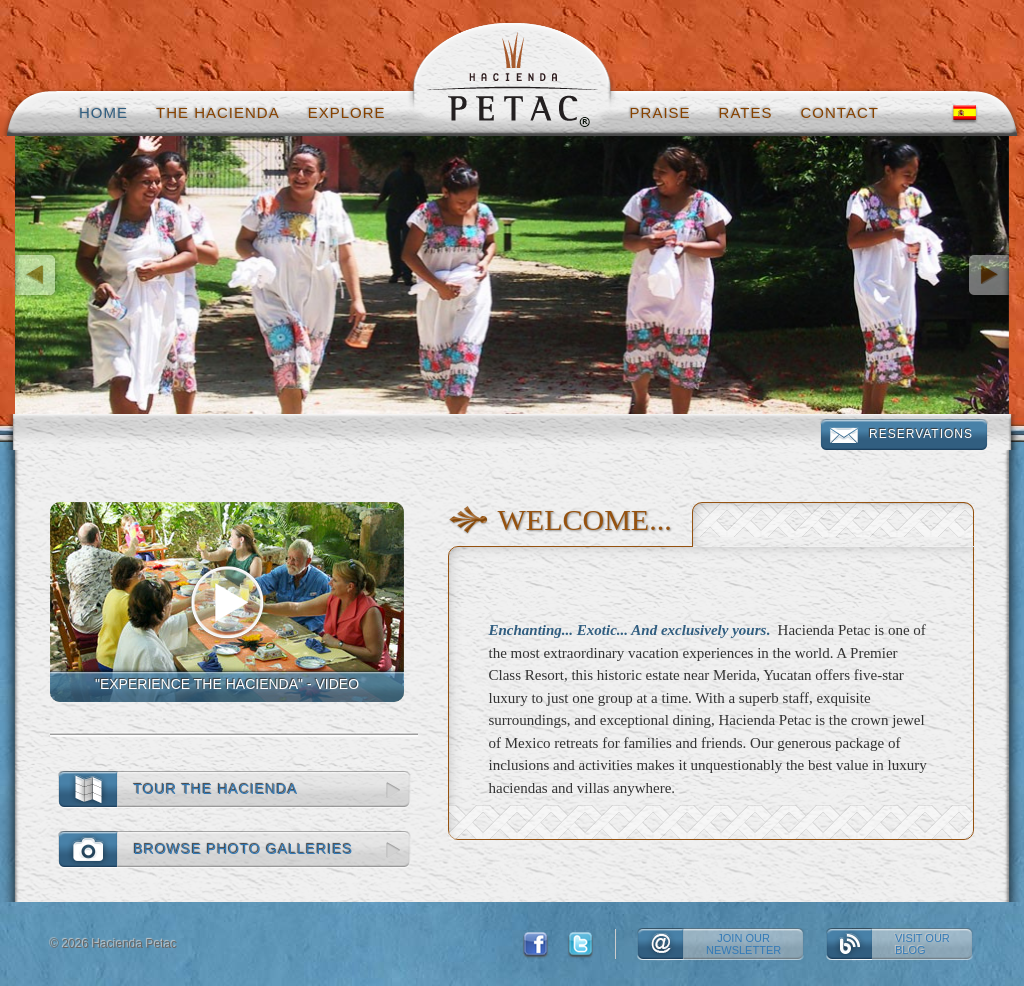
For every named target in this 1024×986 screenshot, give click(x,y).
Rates (746, 112)
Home (103, 112)
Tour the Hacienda (216, 789)
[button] (89, 275)
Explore (347, 112)
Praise (660, 112)
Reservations (921, 434)
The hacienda (218, 112)
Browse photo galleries (243, 849)
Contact (840, 112)
